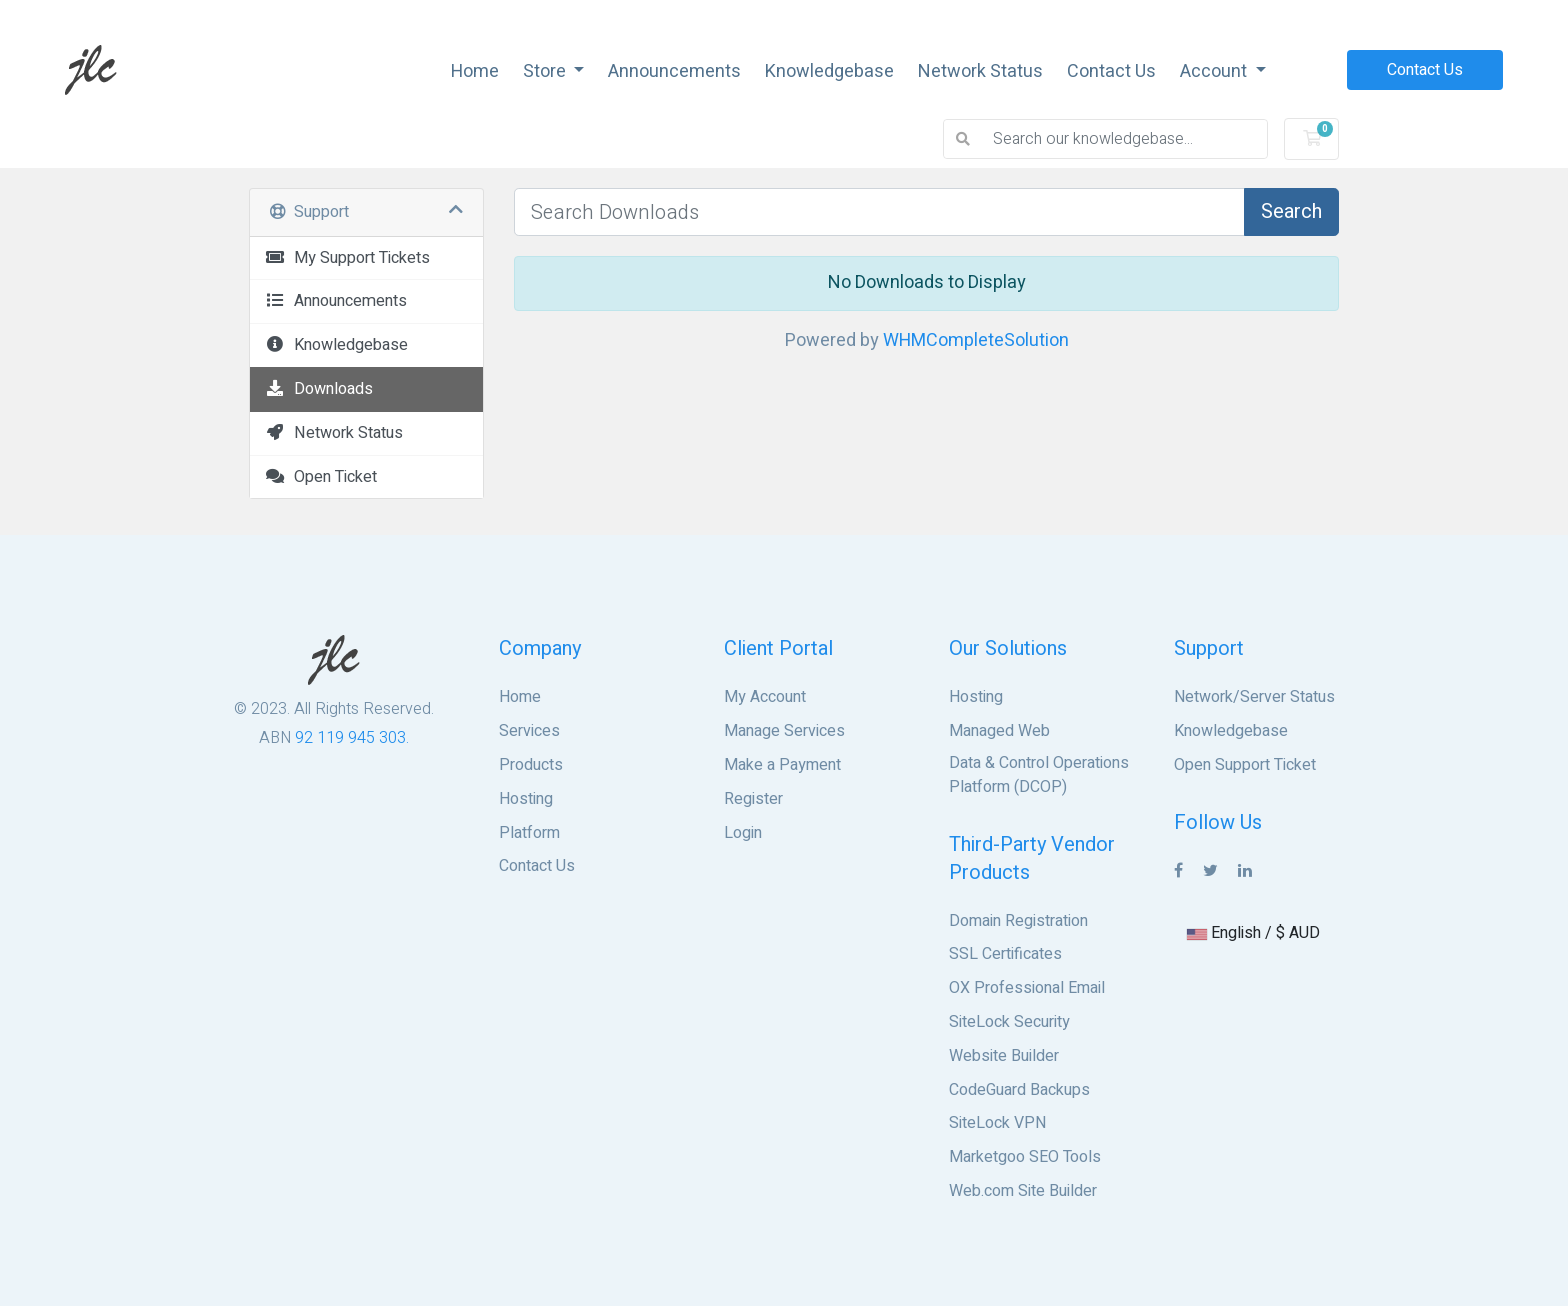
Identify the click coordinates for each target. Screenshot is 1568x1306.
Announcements (674, 71)
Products (531, 765)
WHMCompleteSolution (976, 340)
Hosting (526, 799)
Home (475, 71)
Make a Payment (782, 765)
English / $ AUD (1253, 933)
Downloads (319, 389)
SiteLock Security (1009, 1022)
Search (1291, 211)
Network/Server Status (1254, 697)
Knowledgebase (829, 71)
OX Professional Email (1027, 988)
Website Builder (1004, 1056)
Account (1215, 71)
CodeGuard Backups (1019, 1090)
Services (529, 731)
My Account (765, 697)
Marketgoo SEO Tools (1025, 1157)
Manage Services (784, 731)
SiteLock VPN (997, 1123)
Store (546, 71)
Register (753, 799)
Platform (529, 833)
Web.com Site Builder (1023, 1191)
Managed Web (999, 731)
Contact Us (1111, 71)
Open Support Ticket (1245, 765)
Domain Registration (1018, 921)
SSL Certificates (1005, 954)
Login (743, 833)
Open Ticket (321, 477)
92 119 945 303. (352, 738)
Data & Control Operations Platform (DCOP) (1039, 775)
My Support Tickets (347, 258)
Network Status (980, 71)
